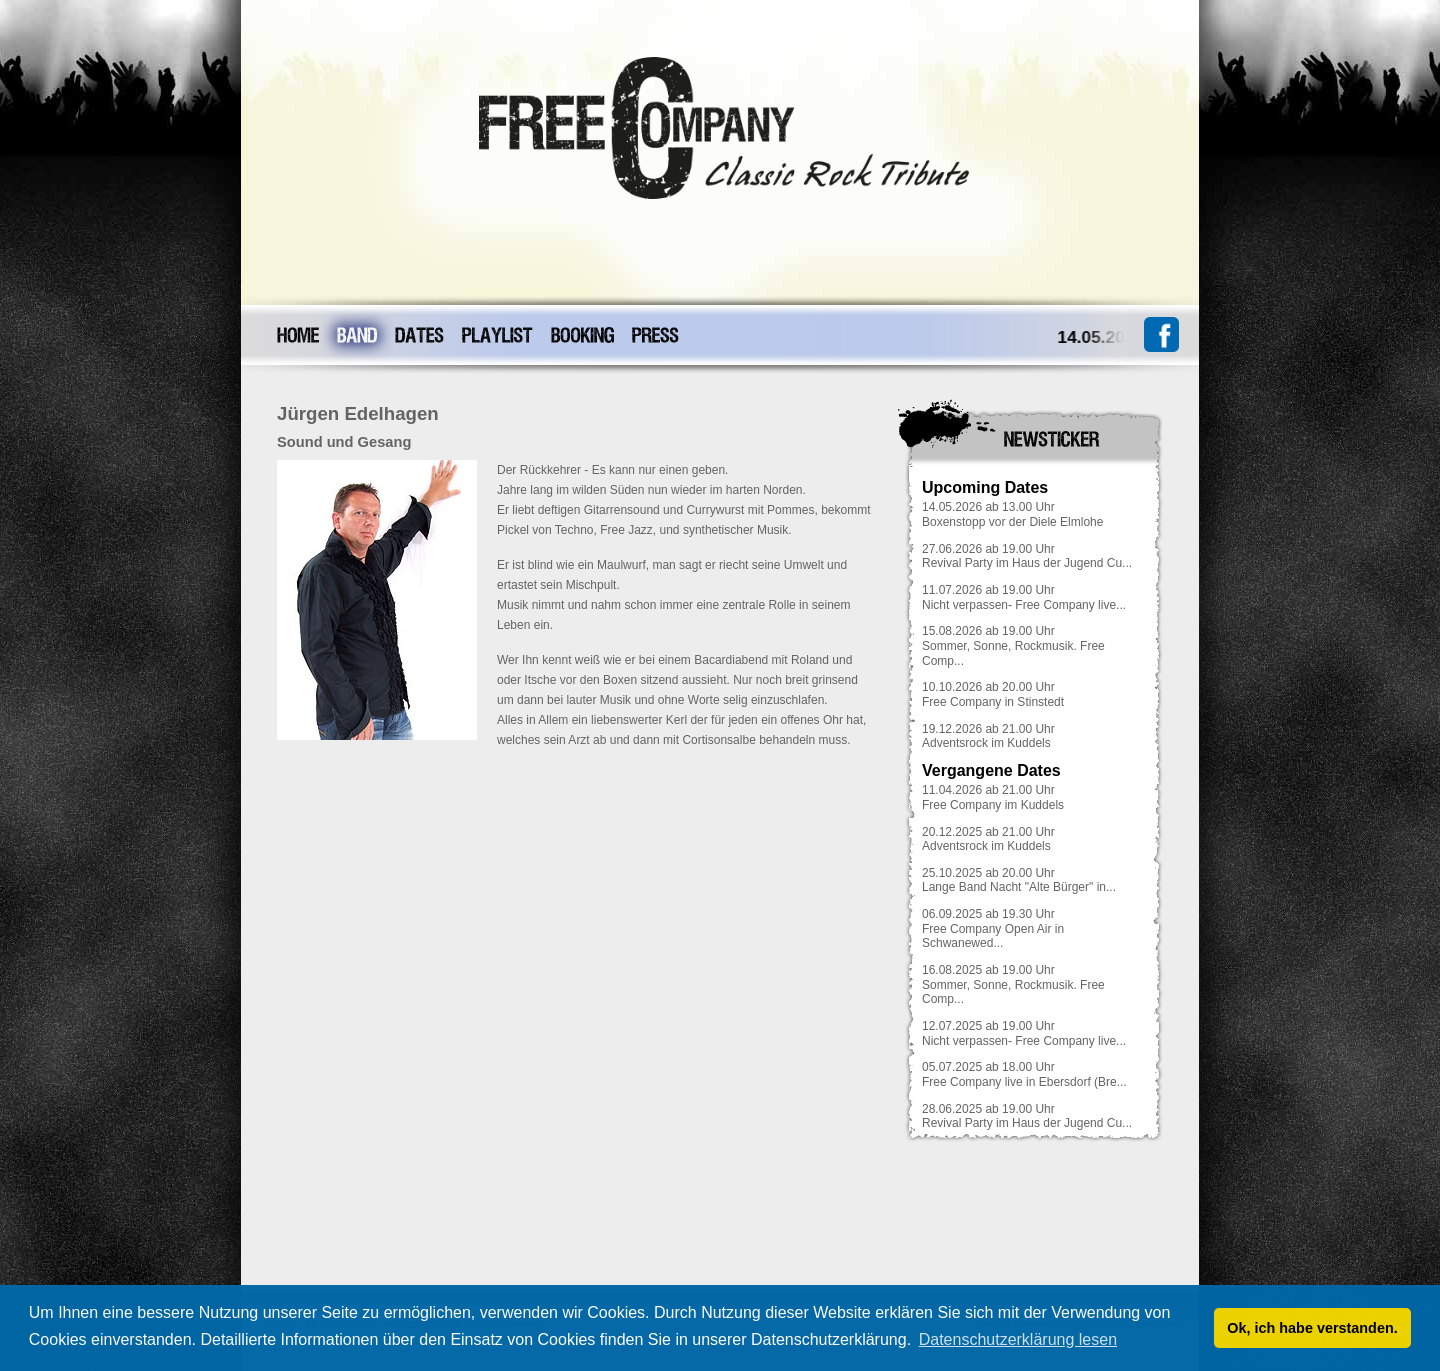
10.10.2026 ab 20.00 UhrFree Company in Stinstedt (993, 694)
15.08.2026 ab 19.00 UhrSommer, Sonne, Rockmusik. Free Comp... (1013, 645)
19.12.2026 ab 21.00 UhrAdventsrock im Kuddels (988, 736)
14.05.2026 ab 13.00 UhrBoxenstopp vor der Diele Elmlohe (1012, 514)
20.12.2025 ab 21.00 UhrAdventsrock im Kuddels (988, 839)
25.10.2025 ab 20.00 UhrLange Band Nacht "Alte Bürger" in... (1019, 880)
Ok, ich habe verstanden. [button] (1312, 1328)
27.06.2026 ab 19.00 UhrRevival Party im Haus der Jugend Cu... (1027, 556)
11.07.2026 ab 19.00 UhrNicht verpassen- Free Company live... (1024, 597)
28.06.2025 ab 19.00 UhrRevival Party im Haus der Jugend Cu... (1027, 1116)
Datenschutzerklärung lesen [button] (1018, 1339)
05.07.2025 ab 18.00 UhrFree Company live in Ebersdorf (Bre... (1024, 1074)
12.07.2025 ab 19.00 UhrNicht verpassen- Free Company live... (1024, 1033)
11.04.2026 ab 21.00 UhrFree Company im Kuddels (993, 797)
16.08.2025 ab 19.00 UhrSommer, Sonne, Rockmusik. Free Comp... (1013, 984)
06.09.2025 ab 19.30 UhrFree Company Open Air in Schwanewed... (993, 928)
